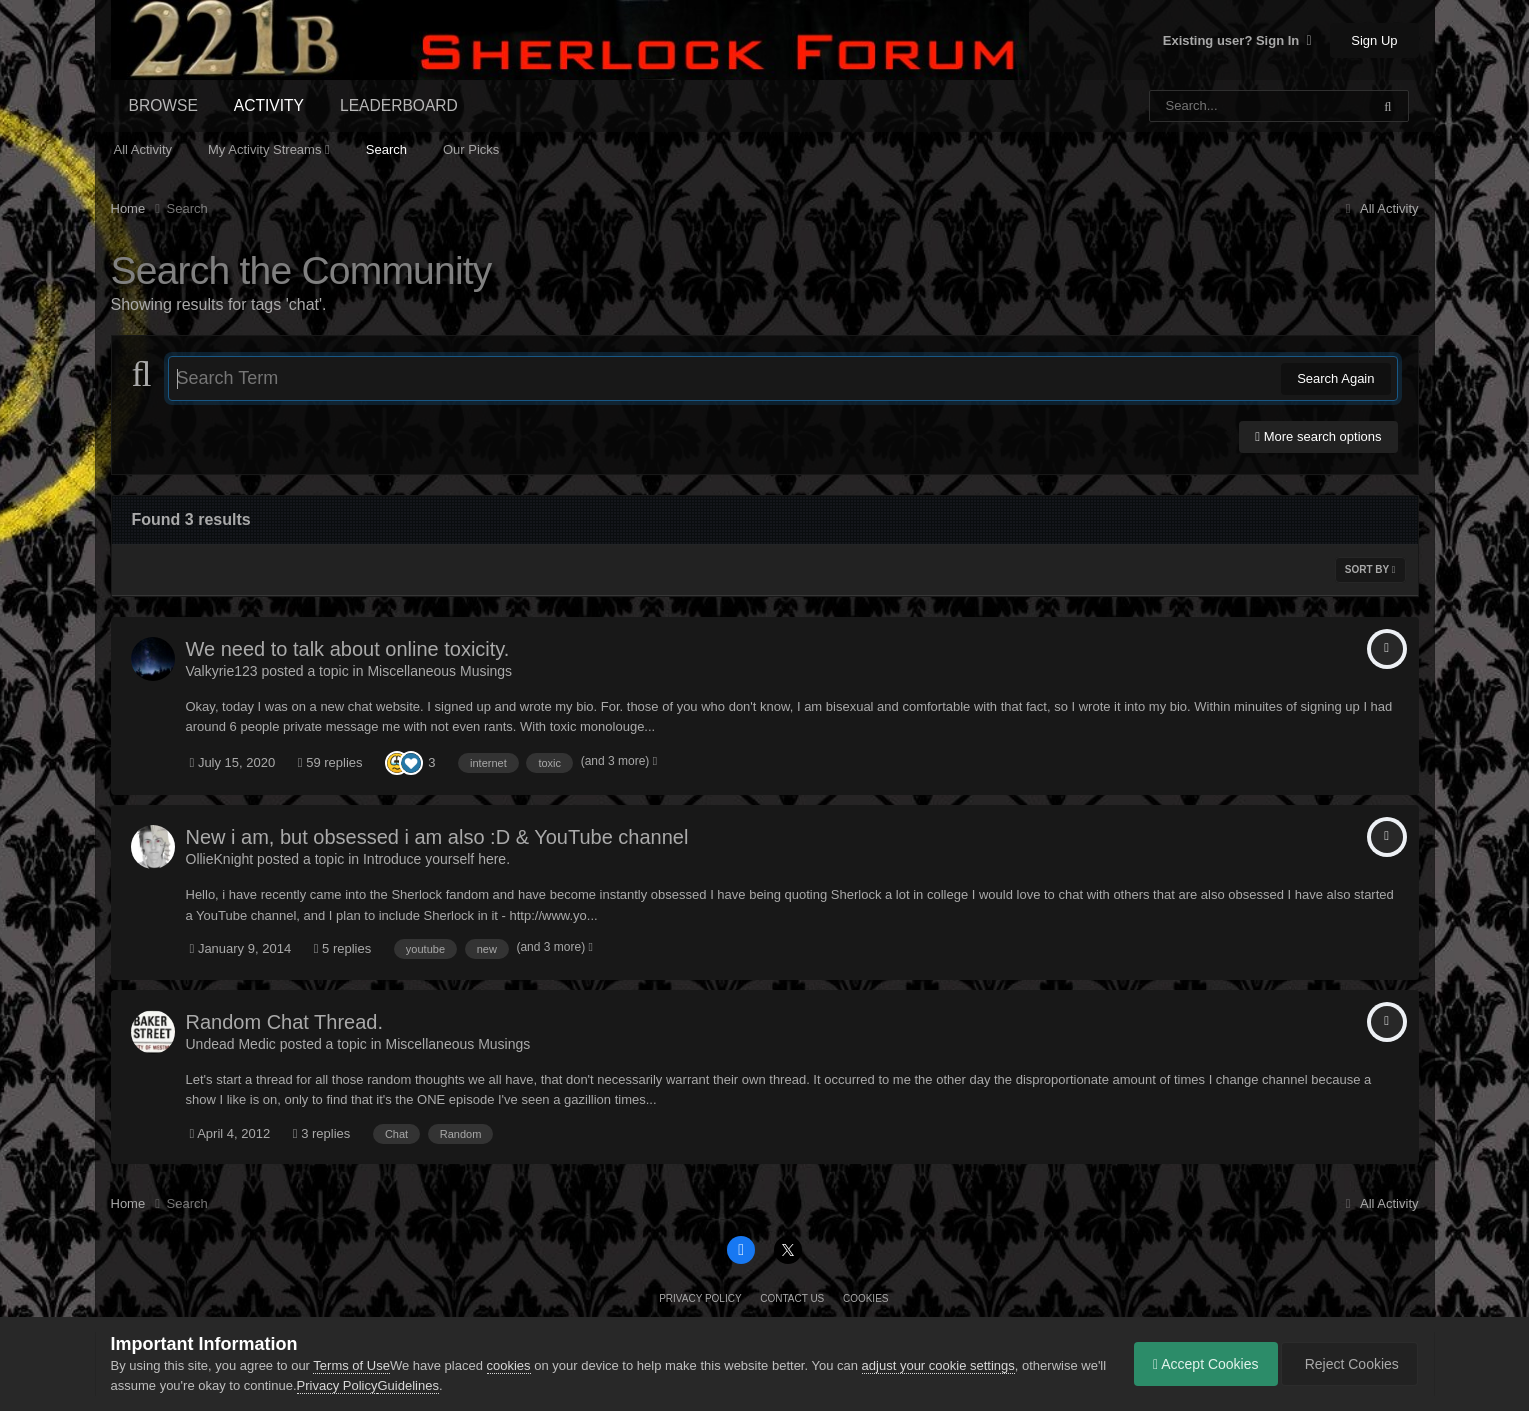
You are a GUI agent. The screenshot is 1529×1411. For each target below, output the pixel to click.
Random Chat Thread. (285, 1022)
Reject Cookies (1348, 1364)
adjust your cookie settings (938, 1365)
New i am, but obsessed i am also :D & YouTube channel (437, 837)
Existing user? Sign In (1237, 40)
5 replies (343, 948)
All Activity (143, 149)
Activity (269, 105)
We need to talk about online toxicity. (348, 649)
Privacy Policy (700, 1298)
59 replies (330, 762)
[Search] (1208, 106)
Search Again (1335, 378)
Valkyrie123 (222, 671)
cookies (509, 1365)
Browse (163, 105)
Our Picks (471, 149)
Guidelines (436, 1385)
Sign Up (1374, 40)
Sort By (1370, 569)
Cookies (866, 1298)
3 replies (322, 1133)
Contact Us (792, 1298)
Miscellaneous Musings (439, 671)
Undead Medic (231, 1044)
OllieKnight (220, 859)
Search (386, 149)
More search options (1318, 436)
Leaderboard (399, 105)
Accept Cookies (1201, 1364)
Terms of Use (351, 1365)
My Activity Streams (269, 149)
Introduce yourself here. (436, 859)
